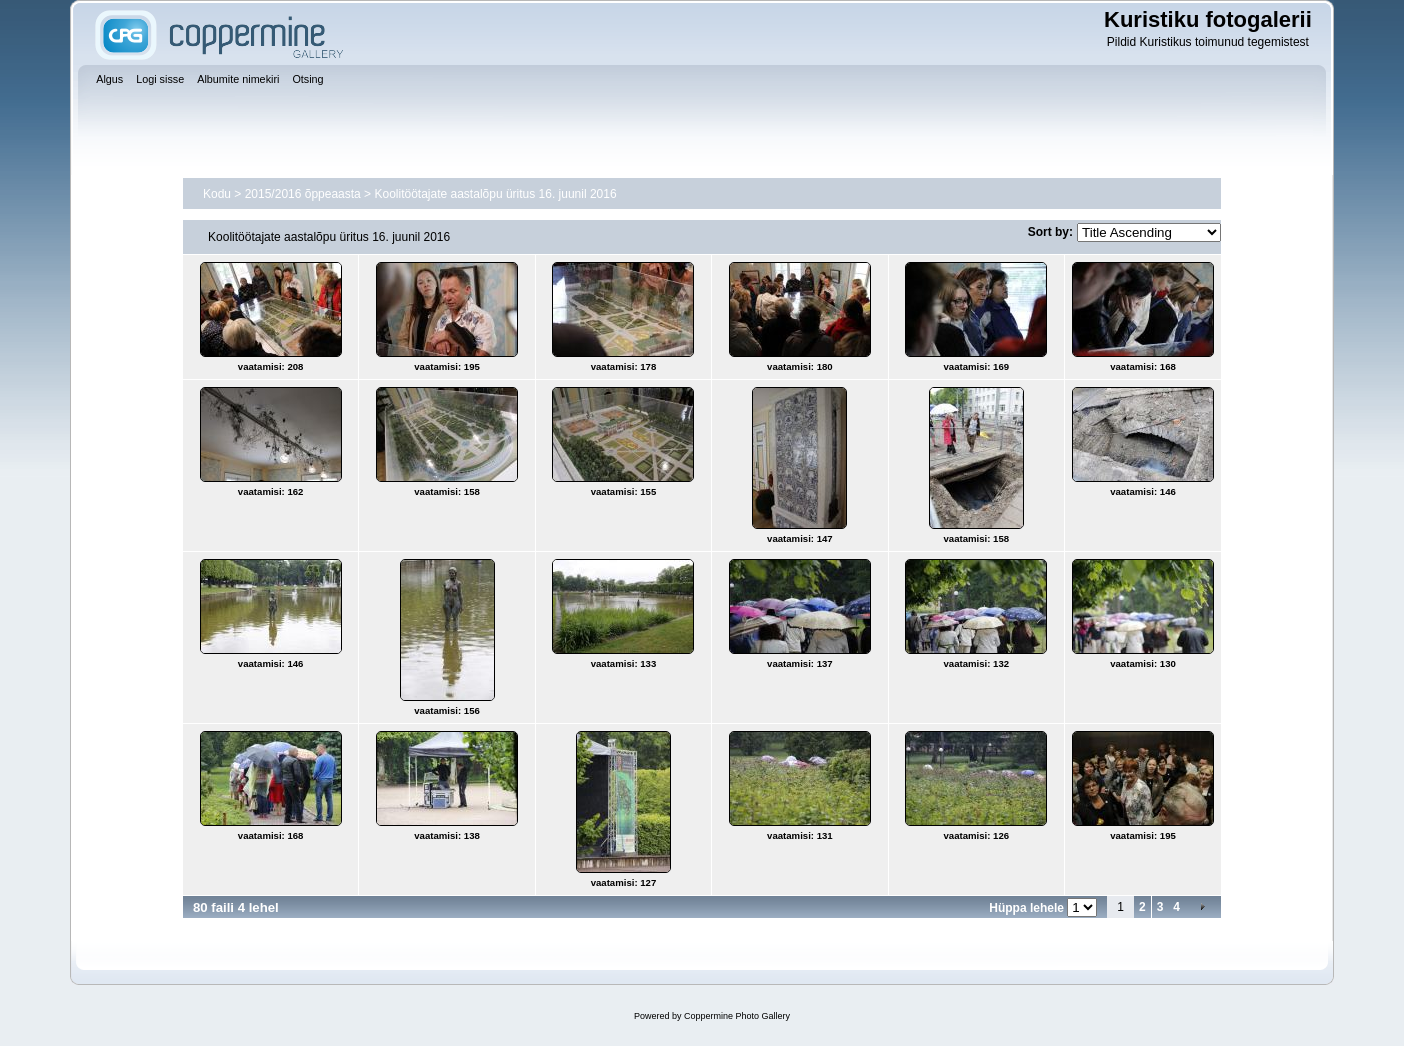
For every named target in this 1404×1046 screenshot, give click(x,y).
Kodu (217, 194)
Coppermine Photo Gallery (737, 1016)
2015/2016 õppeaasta (303, 194)
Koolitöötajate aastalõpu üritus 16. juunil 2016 (495, 194)
